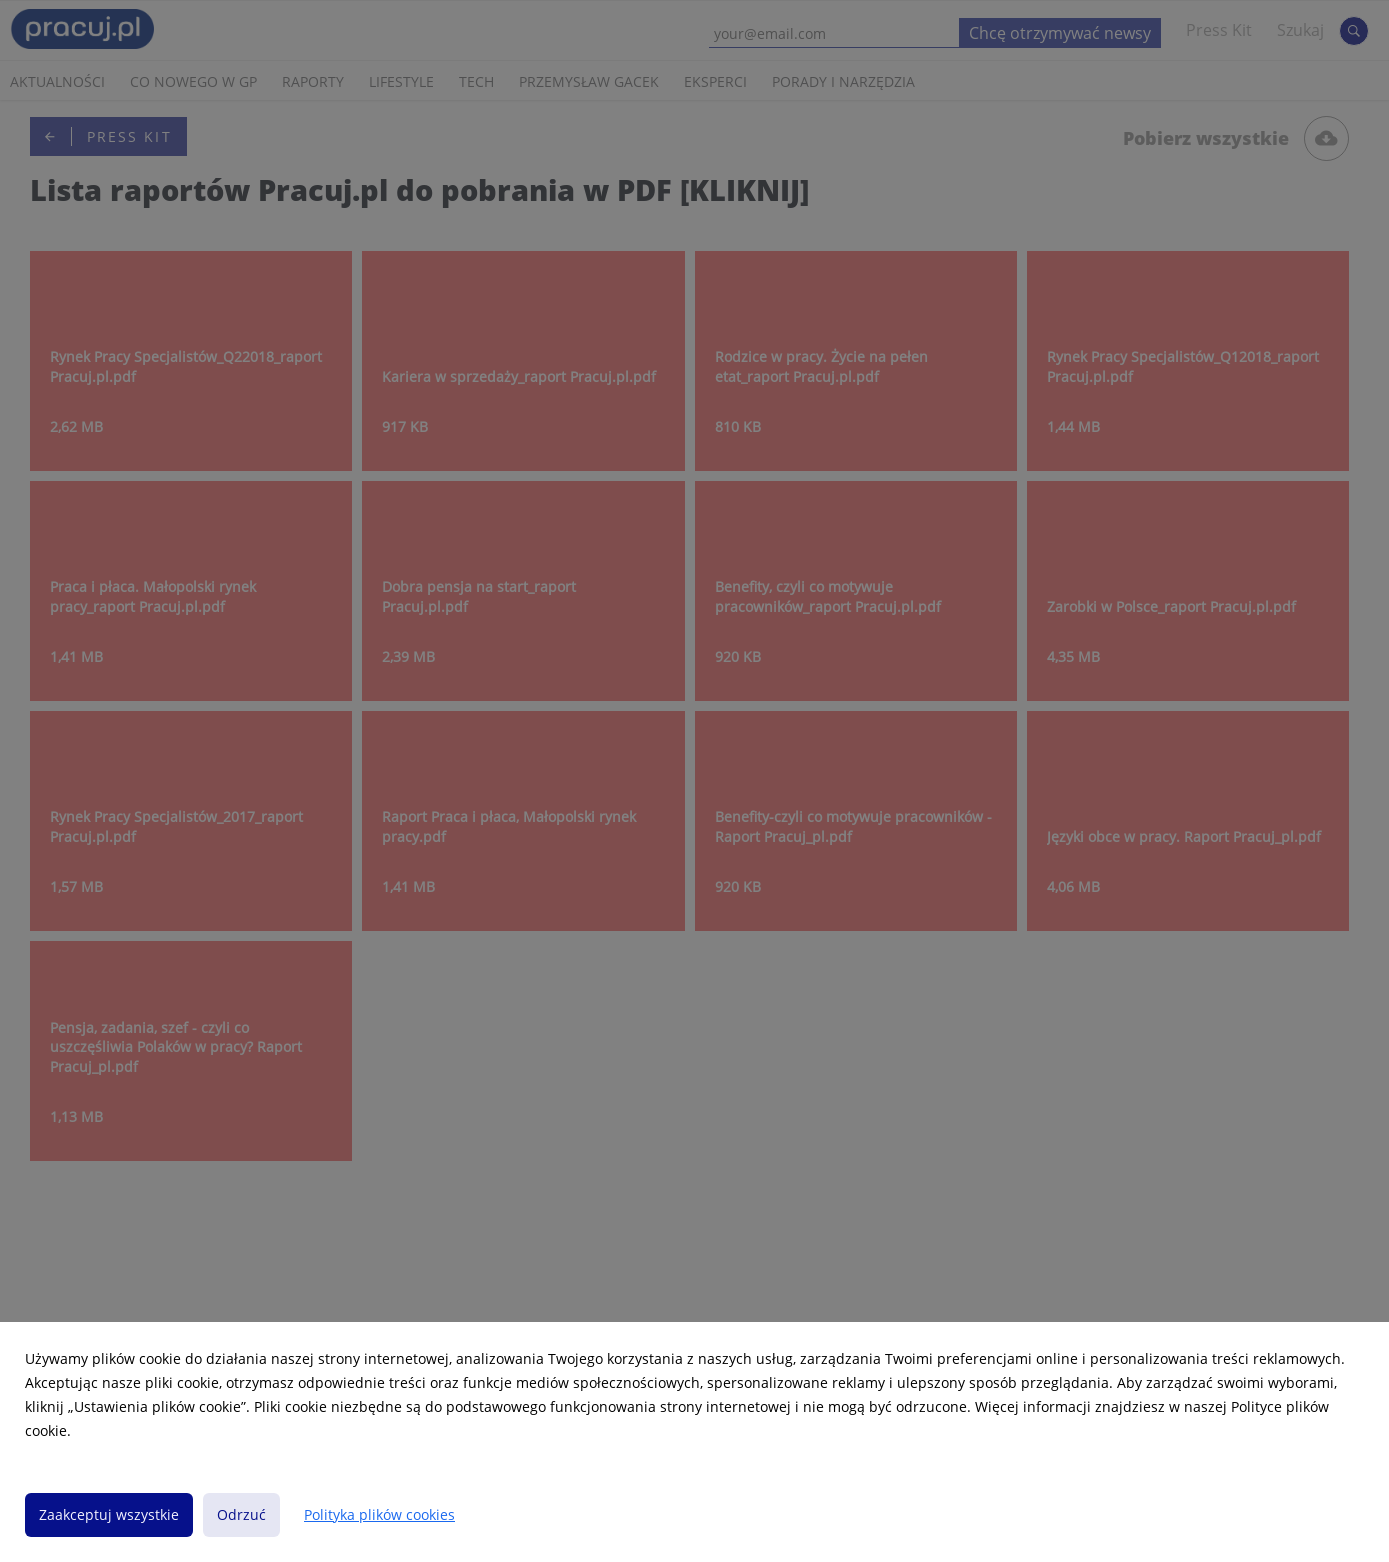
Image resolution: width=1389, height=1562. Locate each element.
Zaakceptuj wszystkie (109, 1514)
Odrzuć (241, 1514)
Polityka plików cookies (379, 1514)
